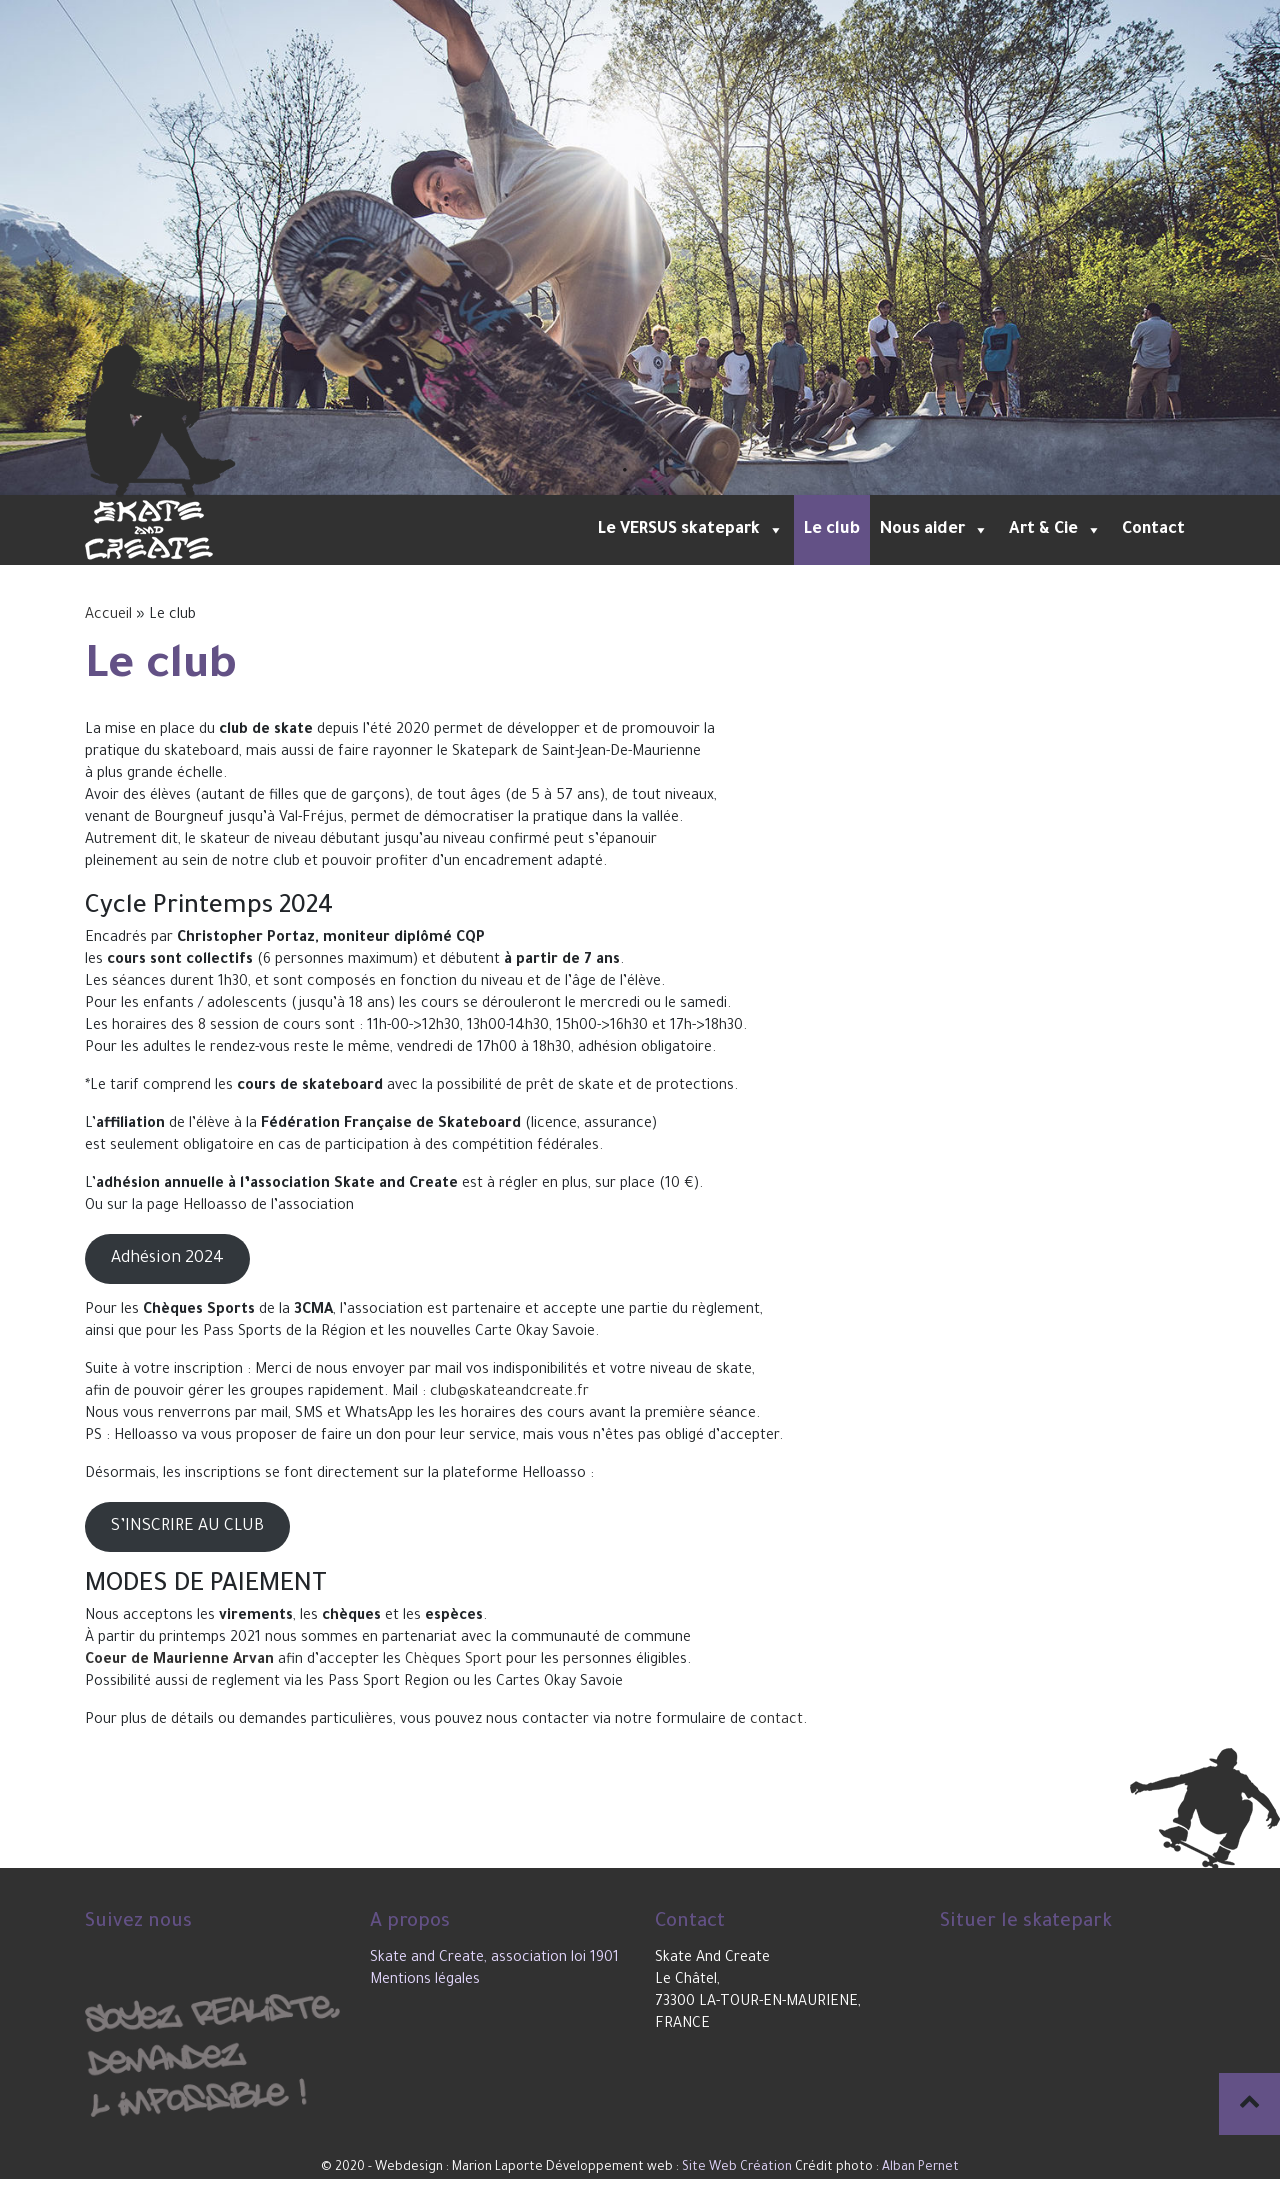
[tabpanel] (640, 247)
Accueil (108, 616)
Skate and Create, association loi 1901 (494, 1959)
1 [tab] (595, 470)
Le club (832, 530)
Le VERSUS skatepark (691, 530)
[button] (772, 530)
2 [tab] (625, 470)
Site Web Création (737, 2168)
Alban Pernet (920, 2168)
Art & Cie (1055, 530)
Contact (1153, 530)
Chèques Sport (453, 1661)
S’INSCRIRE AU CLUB (187, 1527)
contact (776, 1721)
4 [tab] (685, 470)
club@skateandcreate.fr (509, 1393)
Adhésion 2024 (167, 1259)
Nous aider (934, 530)
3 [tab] (655, 470)
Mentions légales (425, 1981)
